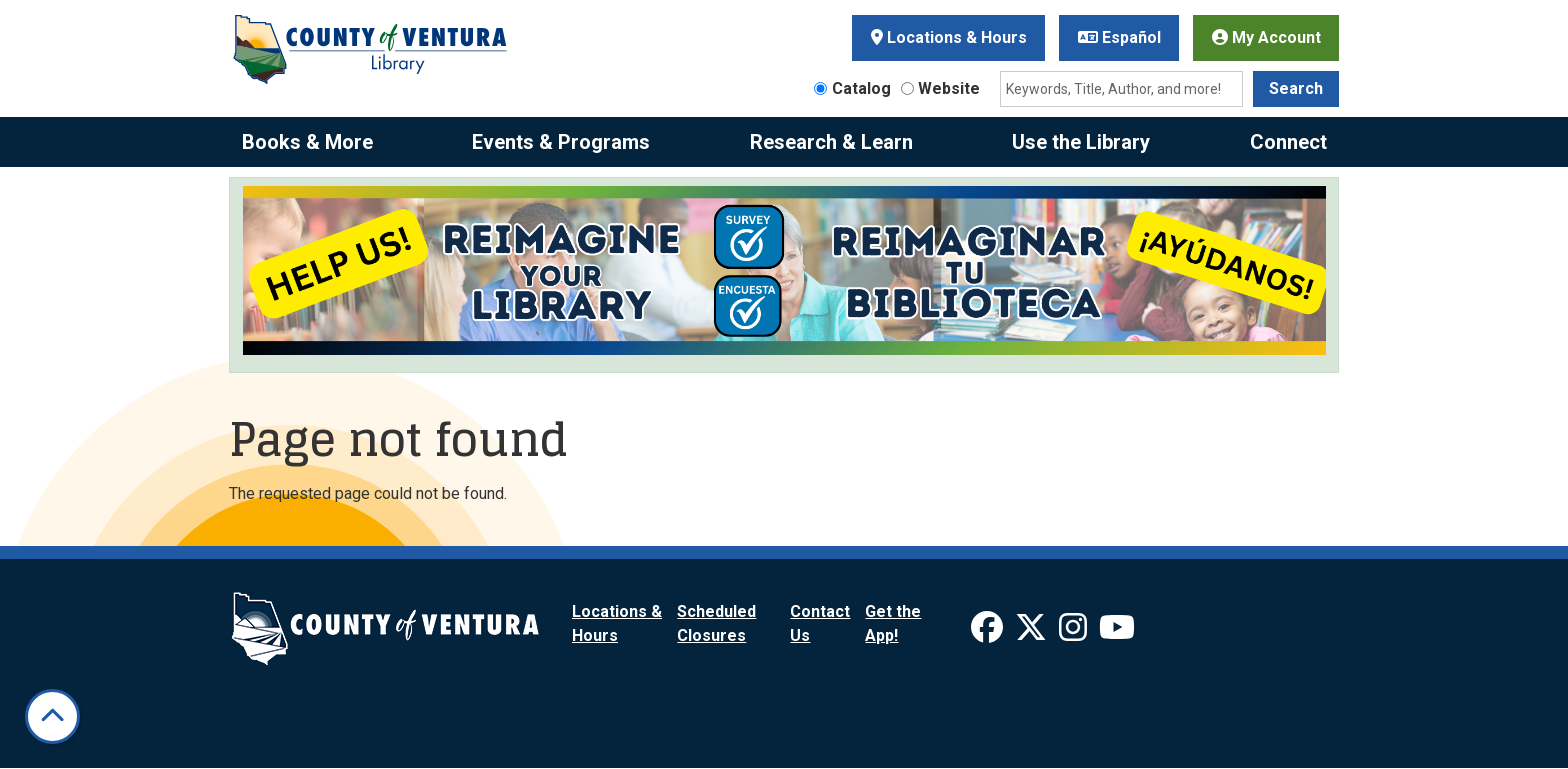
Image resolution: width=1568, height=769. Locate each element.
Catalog (861, 88)
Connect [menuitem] (1288, 142)
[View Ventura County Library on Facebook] (989, 633)
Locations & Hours (949, 37)
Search (1296, 88)
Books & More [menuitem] (307, 142)
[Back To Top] (52, 716)
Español (1119, 37)
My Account (1266, 37)
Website (949, 88)
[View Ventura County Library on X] (1033, 633)
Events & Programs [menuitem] (561, 142)
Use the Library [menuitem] (1081, 142)
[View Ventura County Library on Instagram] (1075, 633)
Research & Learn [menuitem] (831, 142)
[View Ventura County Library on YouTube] (1117, 633)
